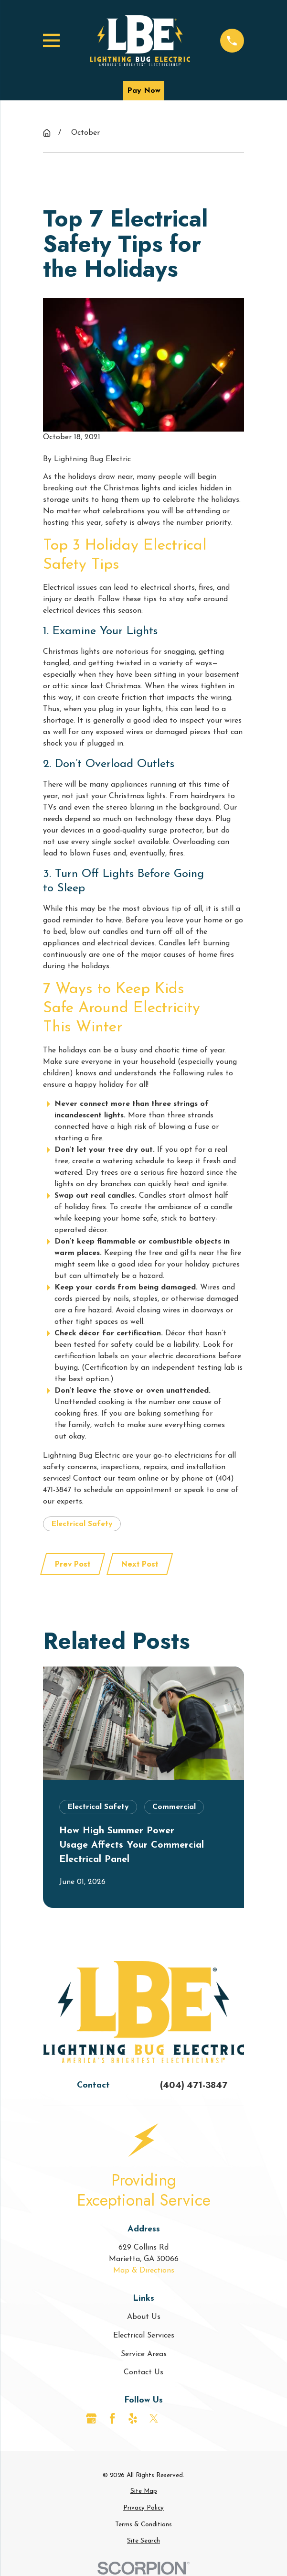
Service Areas (144, 2354)
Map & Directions (143, 2270)
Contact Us (143, 2372)
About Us (143, 2317)
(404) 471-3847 (193, 2085)
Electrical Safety (82, 1524)
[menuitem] (143, 2491)
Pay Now (143, 91)
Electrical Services (143, 2335)
